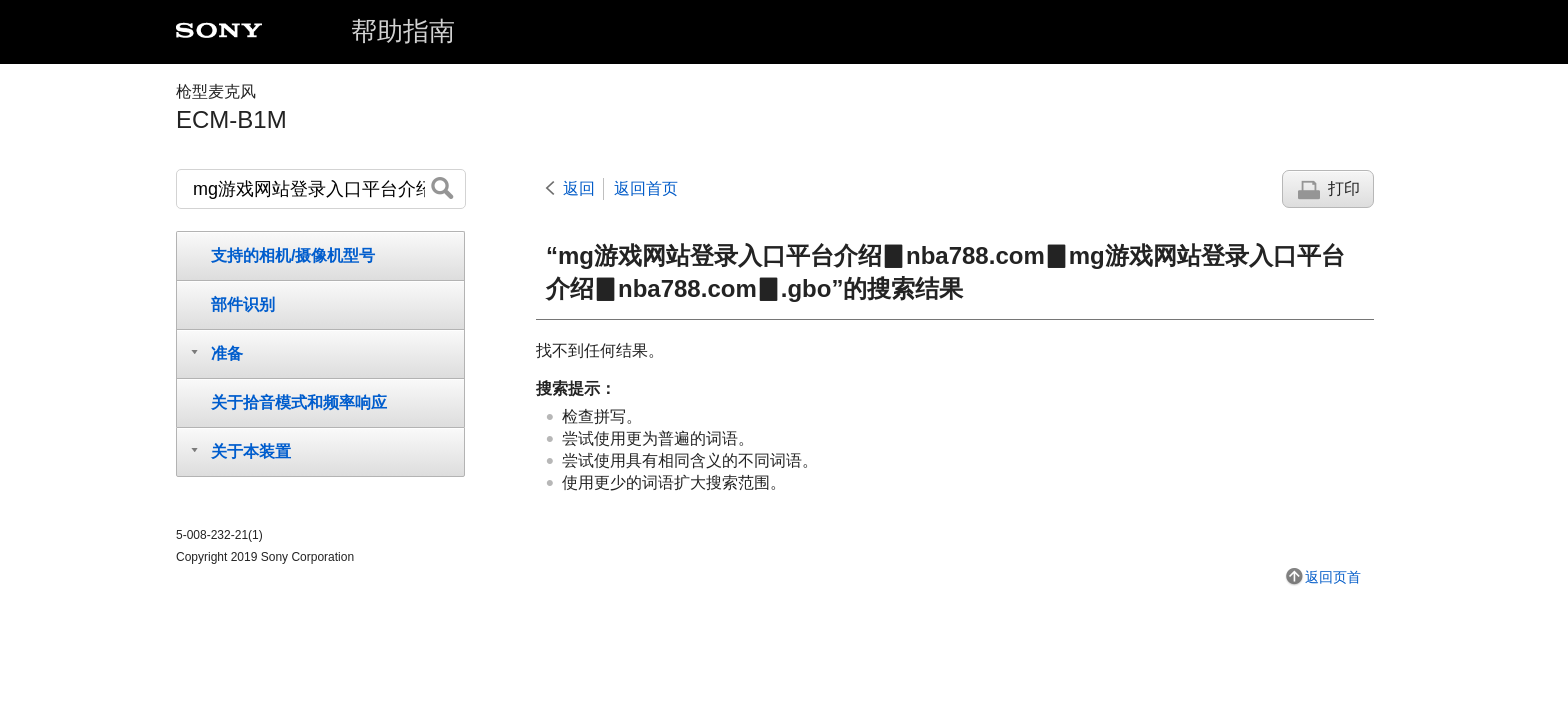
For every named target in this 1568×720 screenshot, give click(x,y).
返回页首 (1333, 577)
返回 (579, 188)
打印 (1344, 188)
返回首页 (646, 188)
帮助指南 (403, 31)
